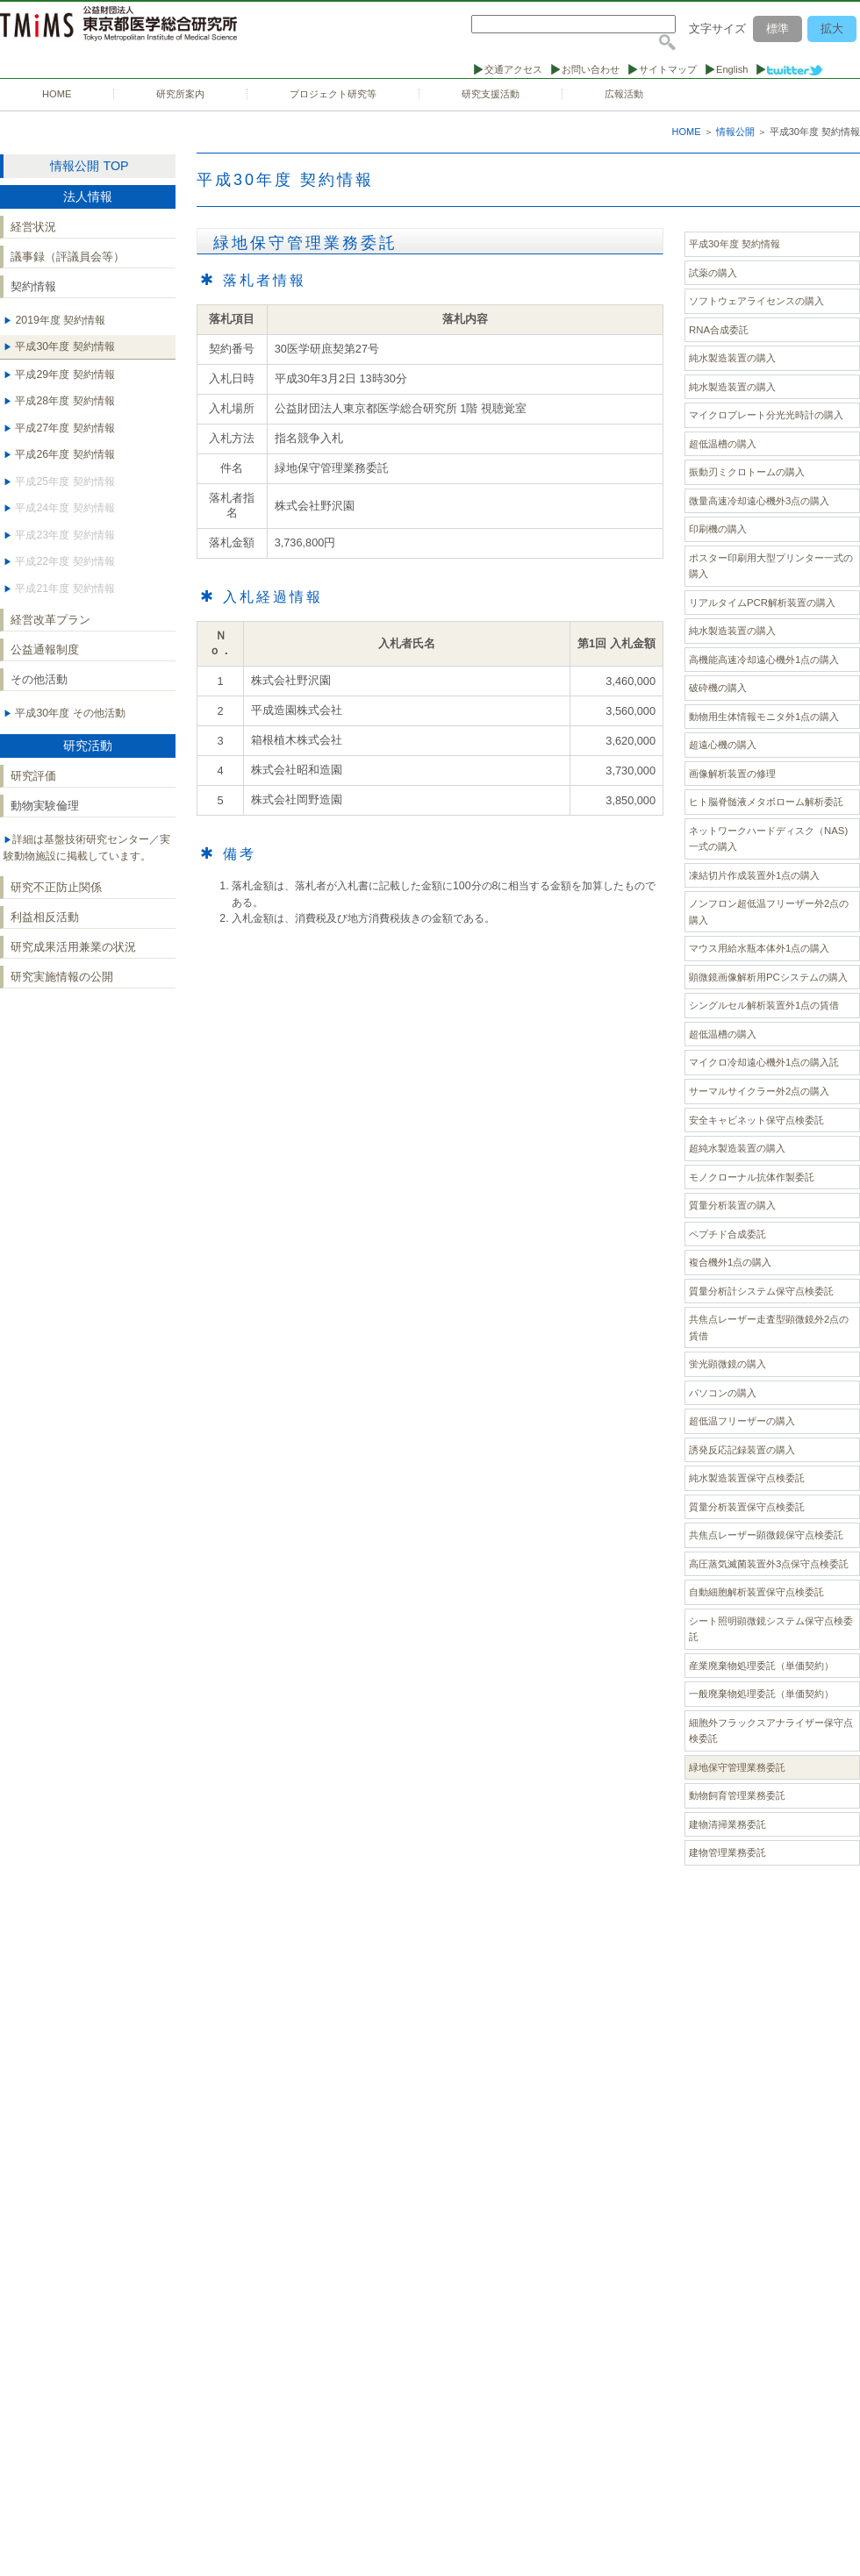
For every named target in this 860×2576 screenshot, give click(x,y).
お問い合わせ (591, 69)
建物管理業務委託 (727, 1852)
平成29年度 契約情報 (63, 374)
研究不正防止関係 (56, 887)
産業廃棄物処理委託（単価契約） (761, 1665)
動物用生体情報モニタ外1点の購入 (764, 716)
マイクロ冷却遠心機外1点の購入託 (764, 1062)
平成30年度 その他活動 (68, 713)
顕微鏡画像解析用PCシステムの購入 (768, 977)
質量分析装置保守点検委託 (747, 1507)
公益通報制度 (45, 649)
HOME (56, 94)
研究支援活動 (491, 94)
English (732, 69)
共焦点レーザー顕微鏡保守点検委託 (766, 1535)
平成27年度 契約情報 (63, 428)
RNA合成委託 (719, 330)
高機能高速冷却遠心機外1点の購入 (764, 659)
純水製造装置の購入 (732, 358)
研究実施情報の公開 (62, 976)
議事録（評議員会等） (68, 256)
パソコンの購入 (722, 1393)
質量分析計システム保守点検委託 (761, 1291)
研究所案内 (180, 94)
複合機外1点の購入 (730, 1262)
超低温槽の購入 (722, 444)
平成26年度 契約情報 (63, 454)
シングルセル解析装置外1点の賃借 (764, 1005)
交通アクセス (513, 69)
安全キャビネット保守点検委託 (756, 1120)
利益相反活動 (45, 917)
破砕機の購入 (718, 687)
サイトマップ (668, 69)
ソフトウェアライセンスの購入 (756, 301)
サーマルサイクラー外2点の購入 (759, 1091)
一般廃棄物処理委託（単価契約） (761, 1693)
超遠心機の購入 (722, 744)
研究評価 (33, 775)
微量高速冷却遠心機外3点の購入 (759, 501)
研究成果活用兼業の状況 (73, 946)
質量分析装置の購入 (732, 1205)
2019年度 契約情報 (58, 320)
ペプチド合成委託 (727, 1234)
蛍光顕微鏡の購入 (727, 1364)
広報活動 (624, 94)
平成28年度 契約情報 (63, 401)
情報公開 (735, 131)
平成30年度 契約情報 (63, 346)
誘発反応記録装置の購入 (742, 1450)
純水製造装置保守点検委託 (747, 1478)
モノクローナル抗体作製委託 (751, 1177)
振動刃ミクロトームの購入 (747, 472)
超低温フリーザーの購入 (742, 1421)
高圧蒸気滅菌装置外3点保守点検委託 (769, 1564)
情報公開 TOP (89, 166)
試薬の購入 (713, 273)
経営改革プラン (50, 619)
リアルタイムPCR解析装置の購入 (762, 602)
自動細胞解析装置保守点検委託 (756, 1592)
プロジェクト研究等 (333, 94)
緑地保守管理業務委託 (737, 1767)
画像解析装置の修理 (732, 773)
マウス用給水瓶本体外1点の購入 (759, 948)
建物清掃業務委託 (727, 1824)
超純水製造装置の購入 (737, 1148)
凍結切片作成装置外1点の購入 (754, 875)
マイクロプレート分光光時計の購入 (766, 415)
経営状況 (33, 226)
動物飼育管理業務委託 (737, 1795)
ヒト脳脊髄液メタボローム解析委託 (766, 801)
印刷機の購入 (718, 529)
